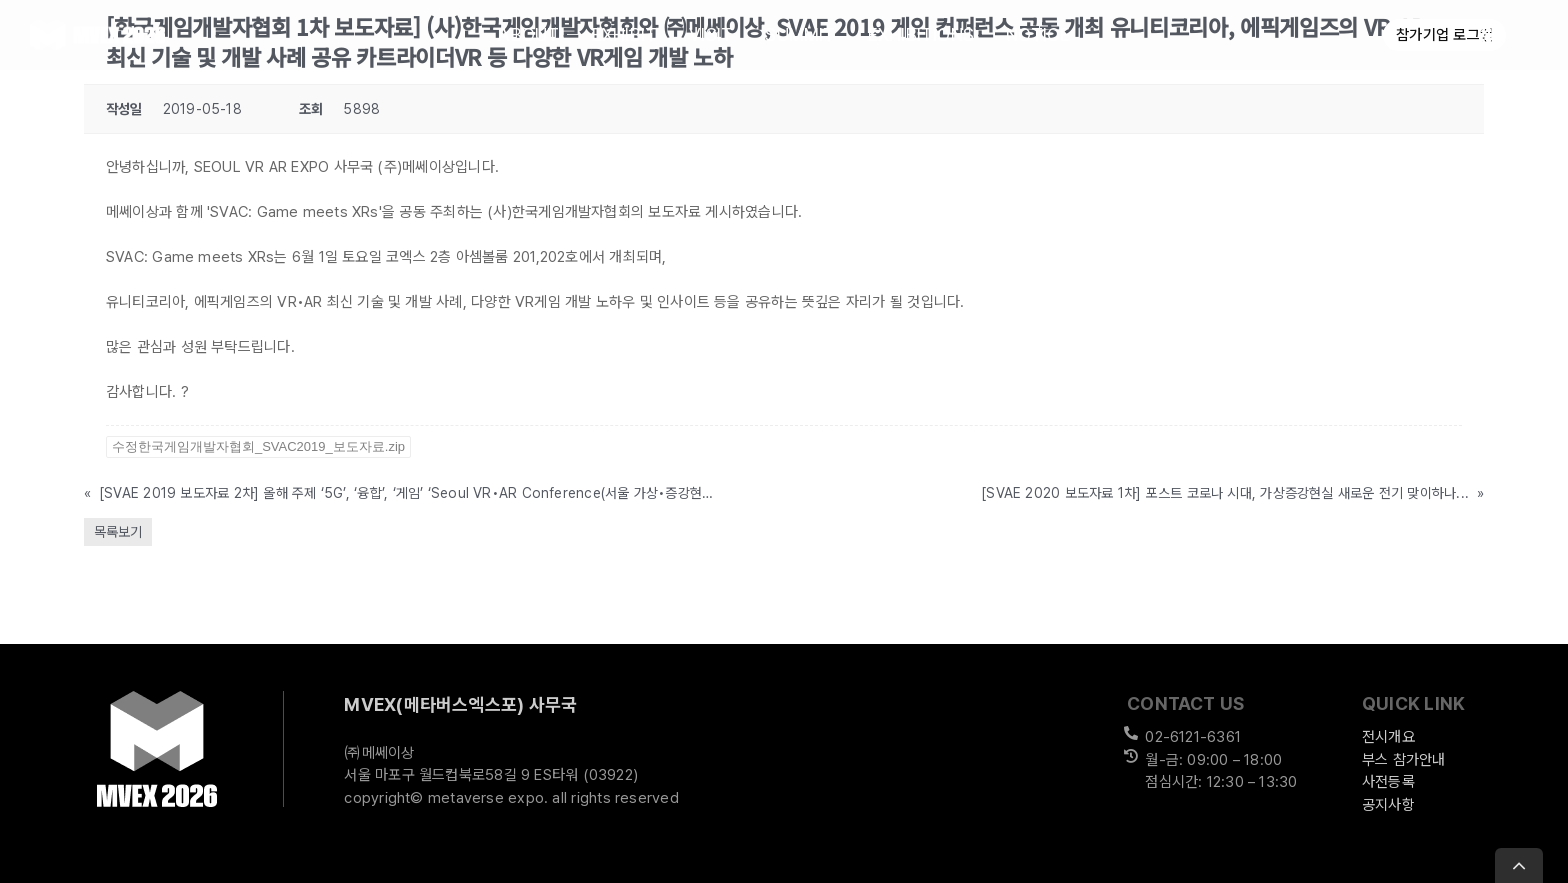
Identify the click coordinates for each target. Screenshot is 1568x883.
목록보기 (118, 532)
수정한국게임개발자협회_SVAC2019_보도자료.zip (258, 446)
